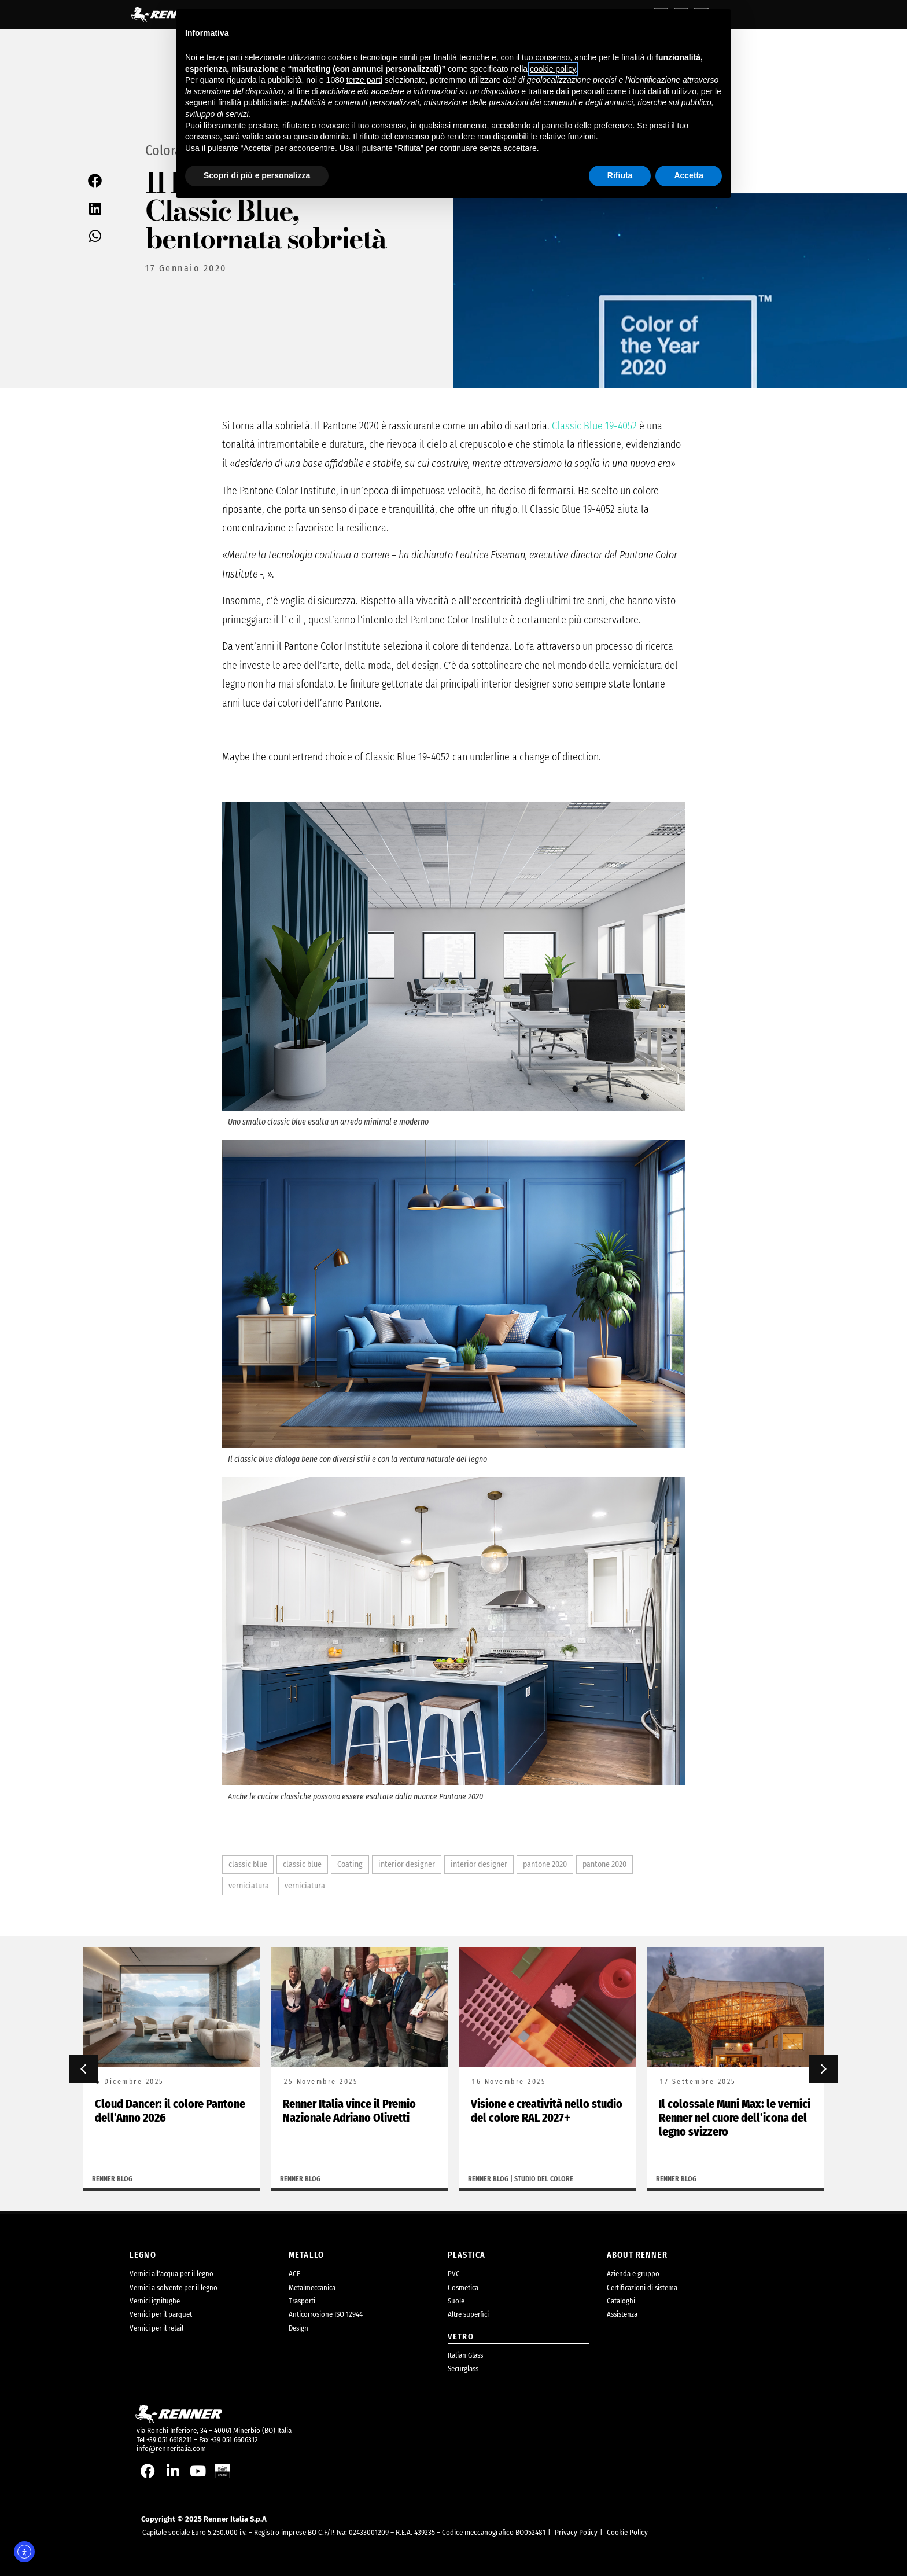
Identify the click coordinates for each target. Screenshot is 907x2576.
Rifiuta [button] (620, 175)
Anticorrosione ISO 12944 (326, 2314)
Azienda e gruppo (633, 2273)
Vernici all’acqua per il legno (171, 2273)
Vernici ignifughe (155, 2300)
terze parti (364, 79)
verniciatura (248, 1886)
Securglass (463, 2368)
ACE (294, 2273)
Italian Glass (465, 2355)
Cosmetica (463, 2287)
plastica (466, 2255)
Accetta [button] (688, 175)
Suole (456, 2300)
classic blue (247, 1864)
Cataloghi (621, 2300)
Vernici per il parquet (161, 2314)
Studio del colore (543, 2179)
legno (143, 2255)
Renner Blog (112, 2179)
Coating (350, 1864)
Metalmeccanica (312, 2287)
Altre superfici (468, 2314)
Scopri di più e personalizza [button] (257, 175)
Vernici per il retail (156, 2328)
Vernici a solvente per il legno (173, 2287)
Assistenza (622, 2314)
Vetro (461, 2337)
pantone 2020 (545, 1864)
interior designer (406, 1864)
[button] (95, 180)
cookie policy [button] (553, 69)
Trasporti (302, 2300)
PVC (454, 2273)
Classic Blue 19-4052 (594, 426)
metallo (306, 2255)
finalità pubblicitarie (252, 102)
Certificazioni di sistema (642, 2287)
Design (298, 2328)
